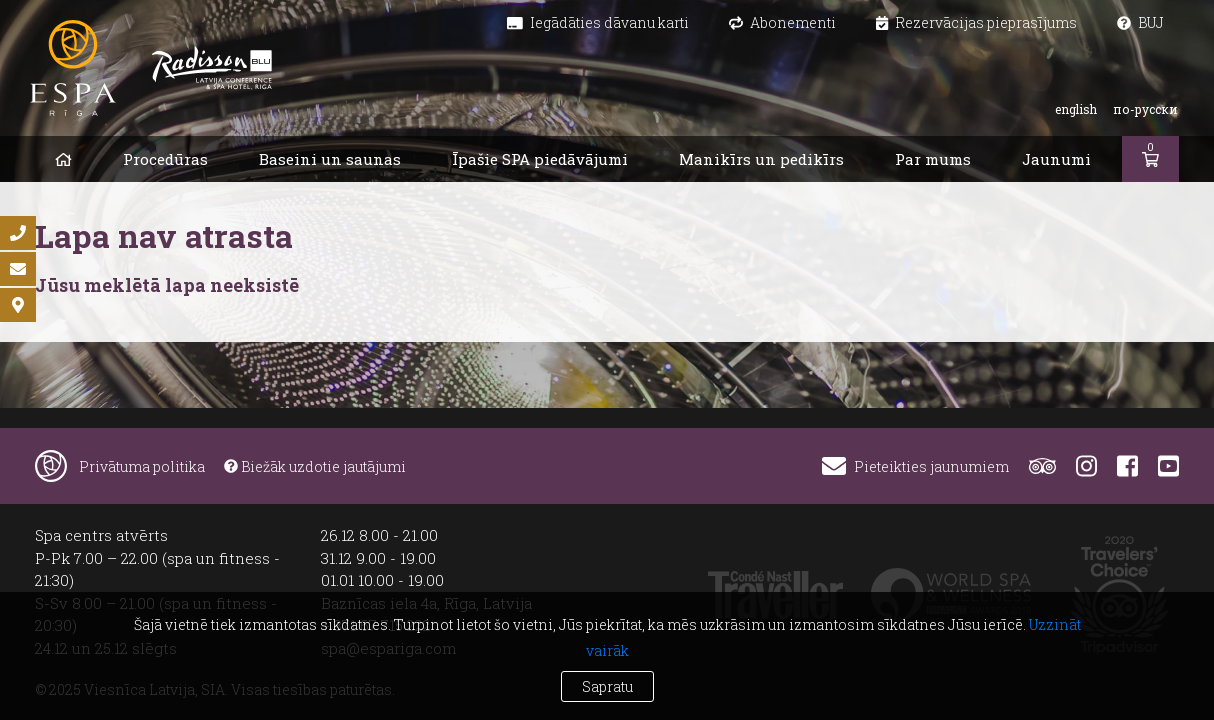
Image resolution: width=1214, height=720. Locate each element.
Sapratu (607, 686)
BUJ (1140, 22)
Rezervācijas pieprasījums (976, 22)
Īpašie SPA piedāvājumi (540, 159)
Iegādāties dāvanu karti (598, 22)
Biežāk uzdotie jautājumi (315, 466)
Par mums (933, 159)
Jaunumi (1056, 159)
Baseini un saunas (330, 159)
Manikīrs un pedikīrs (761, 159)
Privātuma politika (142, 466)
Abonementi (782, 22)
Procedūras (165, 159)
